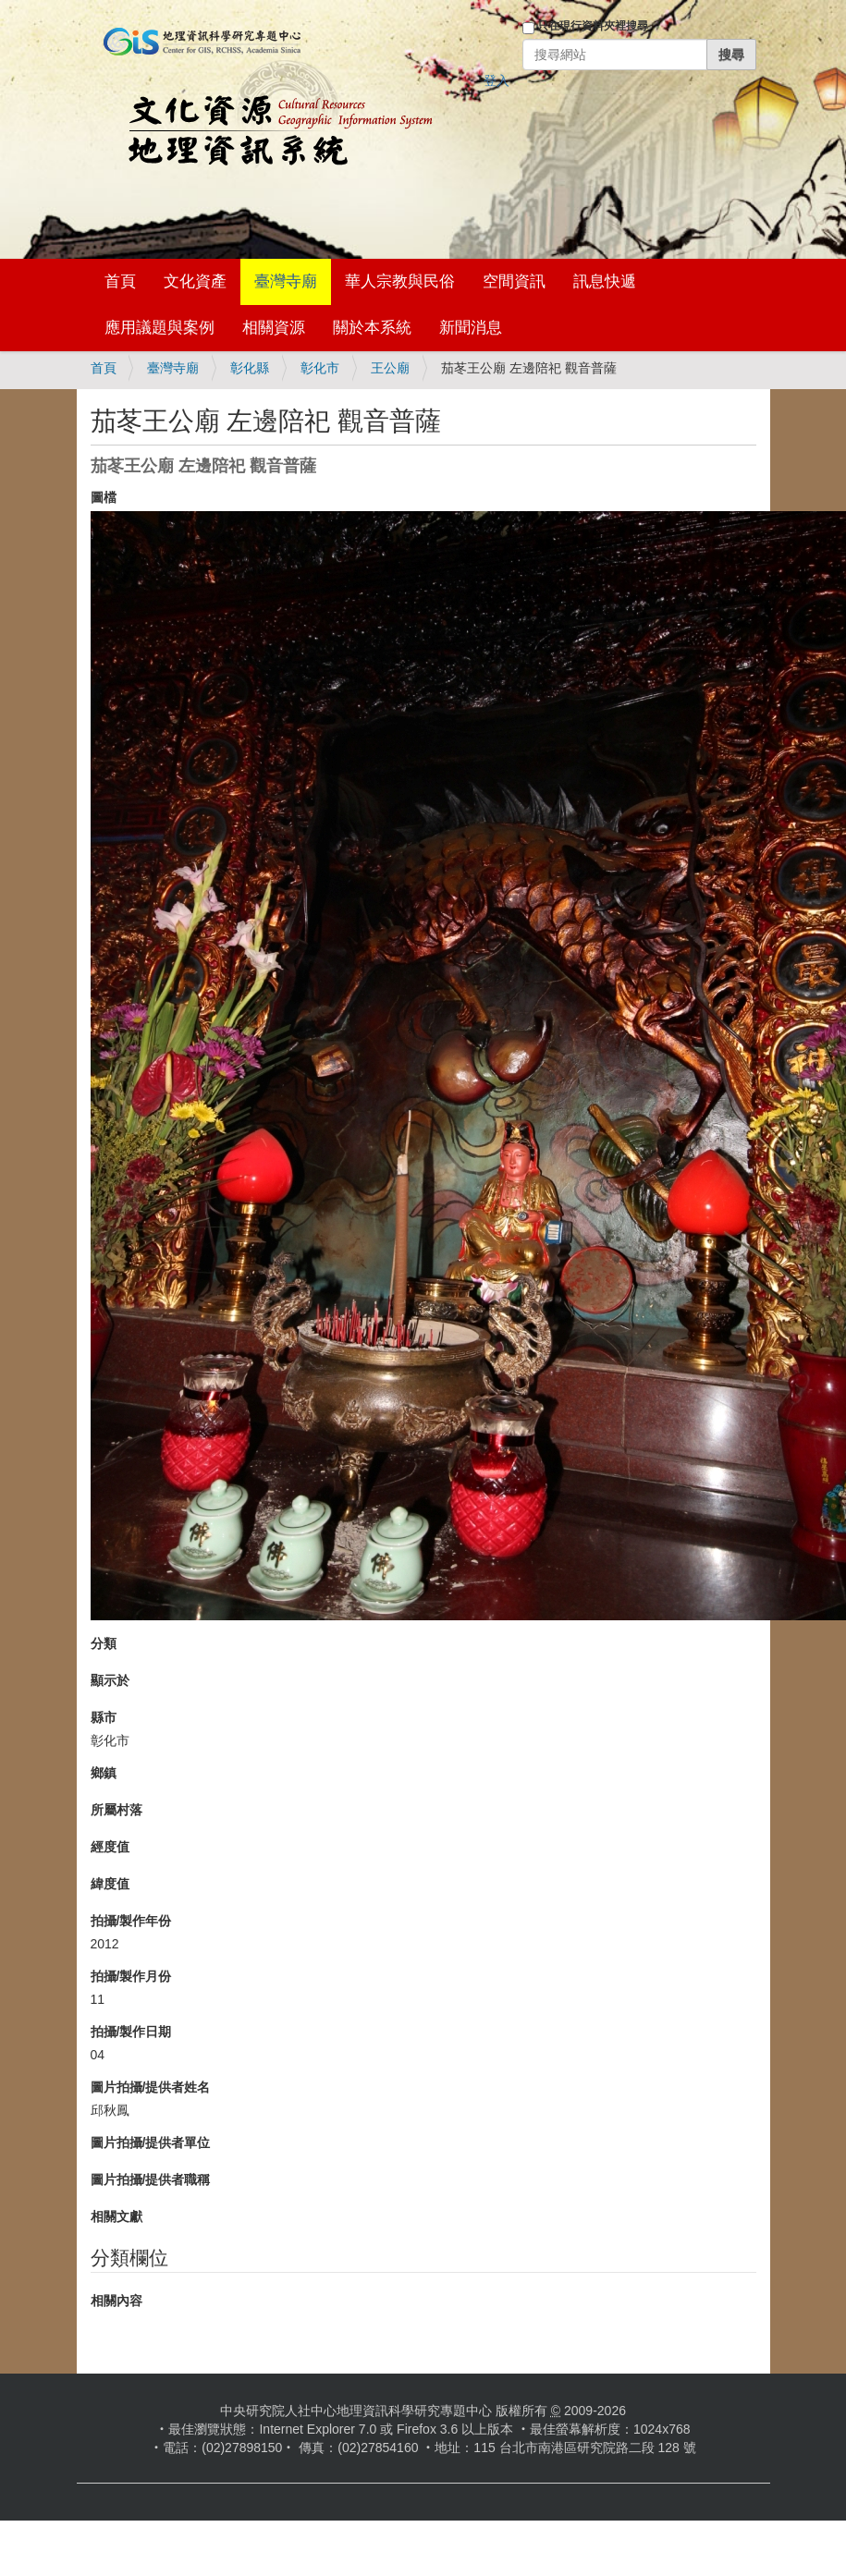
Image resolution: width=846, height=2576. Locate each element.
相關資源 (273, 327)
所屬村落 (116, 1809)
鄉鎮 (103, 1772)
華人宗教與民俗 (400, 281)
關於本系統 (372, 327)
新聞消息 (470, 327)
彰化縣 (249, 367)
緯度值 (110, 1883)
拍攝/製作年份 (131, 1920)
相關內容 (116, 2300)
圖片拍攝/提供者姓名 (151, 2087)
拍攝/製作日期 (131, 2031)
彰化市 (319, 367)
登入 (496, 80)
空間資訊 (514, 281)
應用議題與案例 (159, 327)
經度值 (110, 1846)
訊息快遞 (604, 281)
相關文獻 (116, 2216)
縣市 (103, 1717)
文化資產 (195, 281)
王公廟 (390, 367)
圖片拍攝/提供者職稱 (151, 2179)
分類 (103, 1643)
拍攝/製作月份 (131, 1976)
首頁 (120, 281)
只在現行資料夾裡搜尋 (592, 25)
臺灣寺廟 (285, 281)
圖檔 (103, 497)
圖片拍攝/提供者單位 (151, 2142)
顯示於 (110, 1680)
